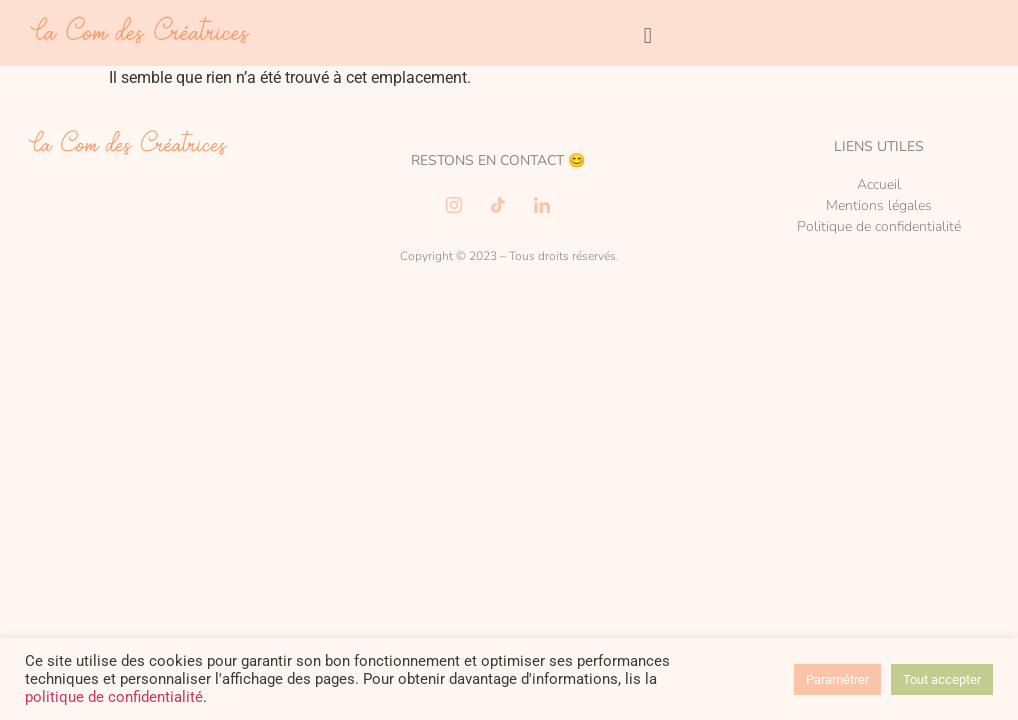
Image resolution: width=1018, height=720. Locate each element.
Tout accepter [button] (942, 679)
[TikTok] (498, 205)
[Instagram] (454, 205)
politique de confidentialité (114, 697)
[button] (647, 35)
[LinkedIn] (542, 205)
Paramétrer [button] (837, 679)
